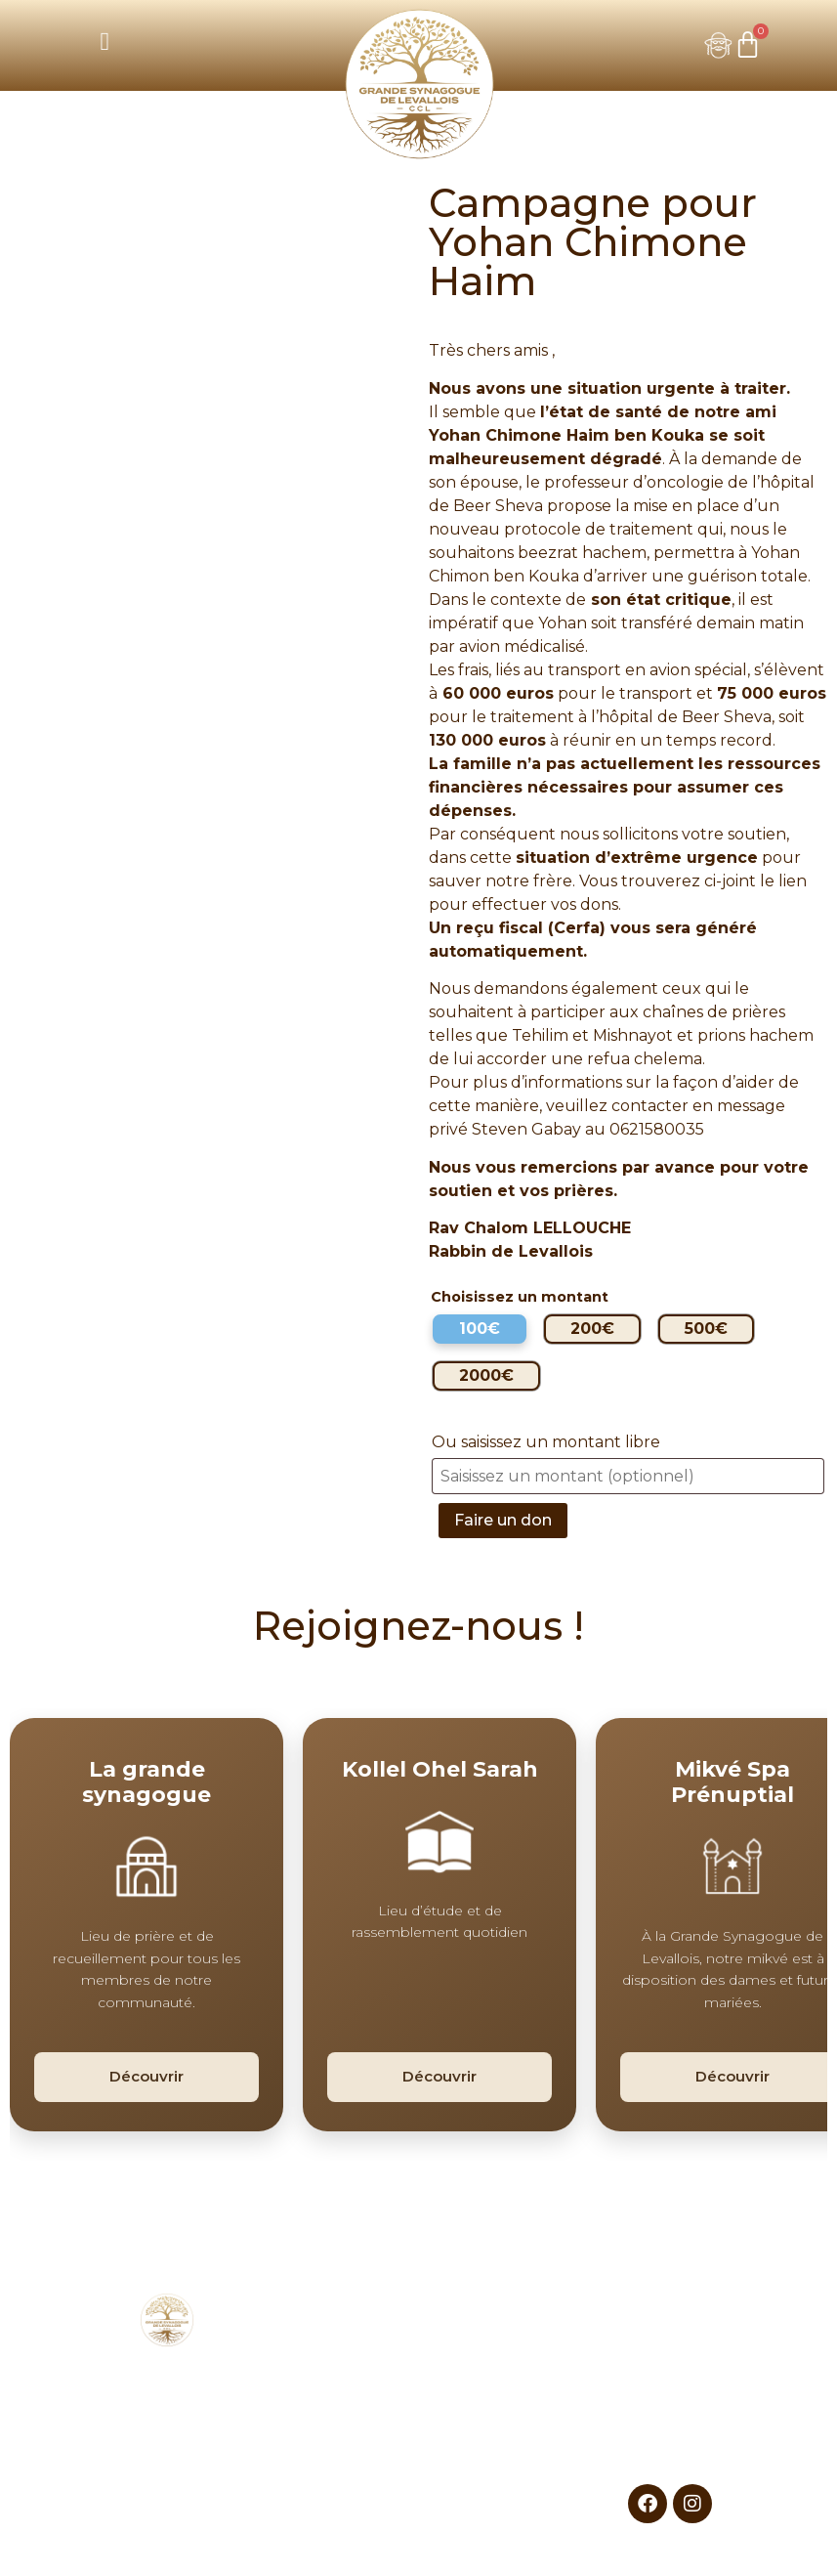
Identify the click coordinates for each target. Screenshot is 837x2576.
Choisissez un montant (519, 1297)
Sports (502, 2370)
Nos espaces (334, 2392)
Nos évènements (334, 2369)
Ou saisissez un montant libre (548, 1442)
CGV (670, 2417)
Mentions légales (669, 2393)
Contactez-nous (669, 2440)
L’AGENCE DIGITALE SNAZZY (571, 2554)
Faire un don (503, 1520)
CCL (335, 2346)
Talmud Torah (502, 2393)
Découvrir (146, 2076)
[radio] (479, 1329)
